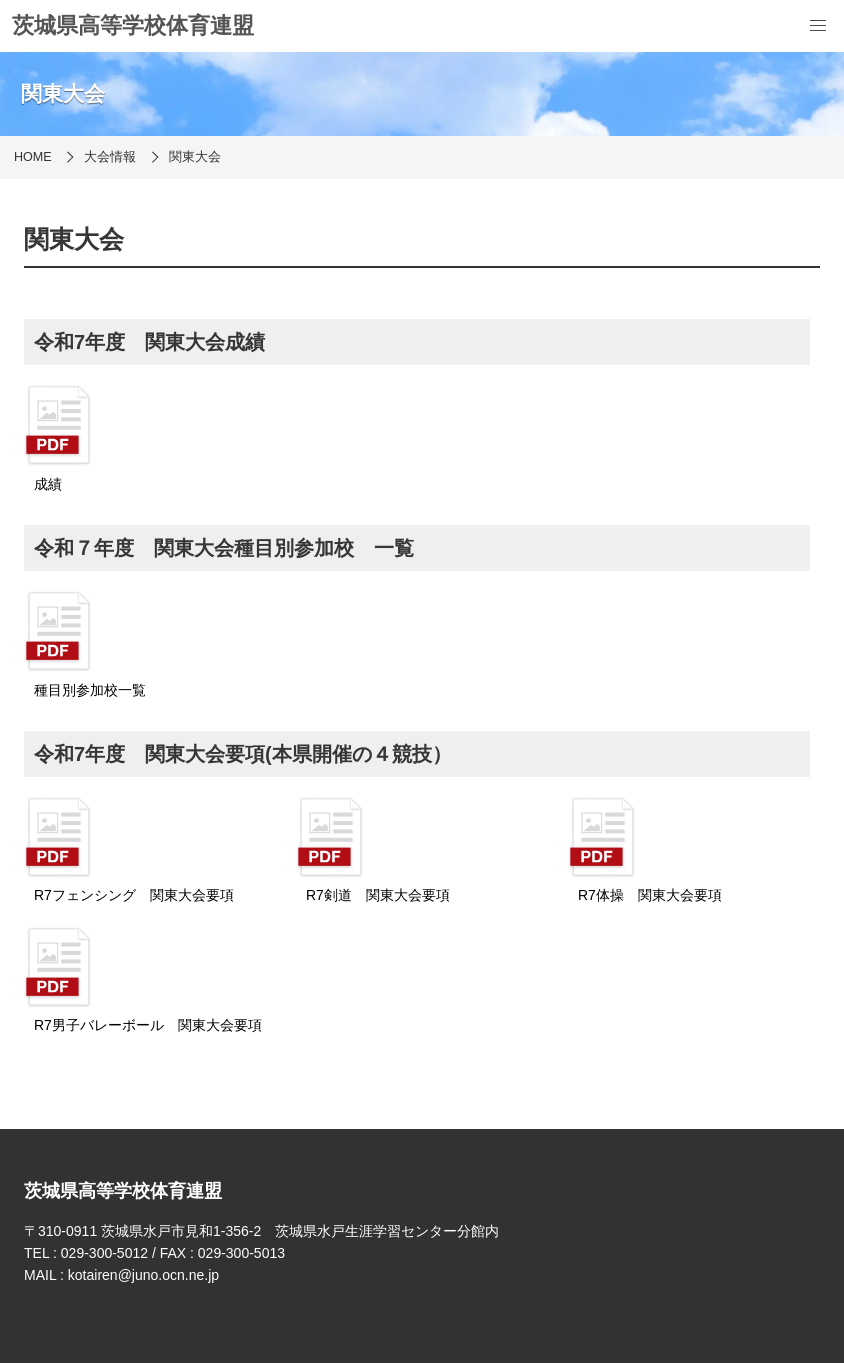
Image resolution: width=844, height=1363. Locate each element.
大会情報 (110, 157)
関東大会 (195, 157)
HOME (33, 157)
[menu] (818, 26)
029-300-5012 (104, 1253)
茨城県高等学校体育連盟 (133, 25)
